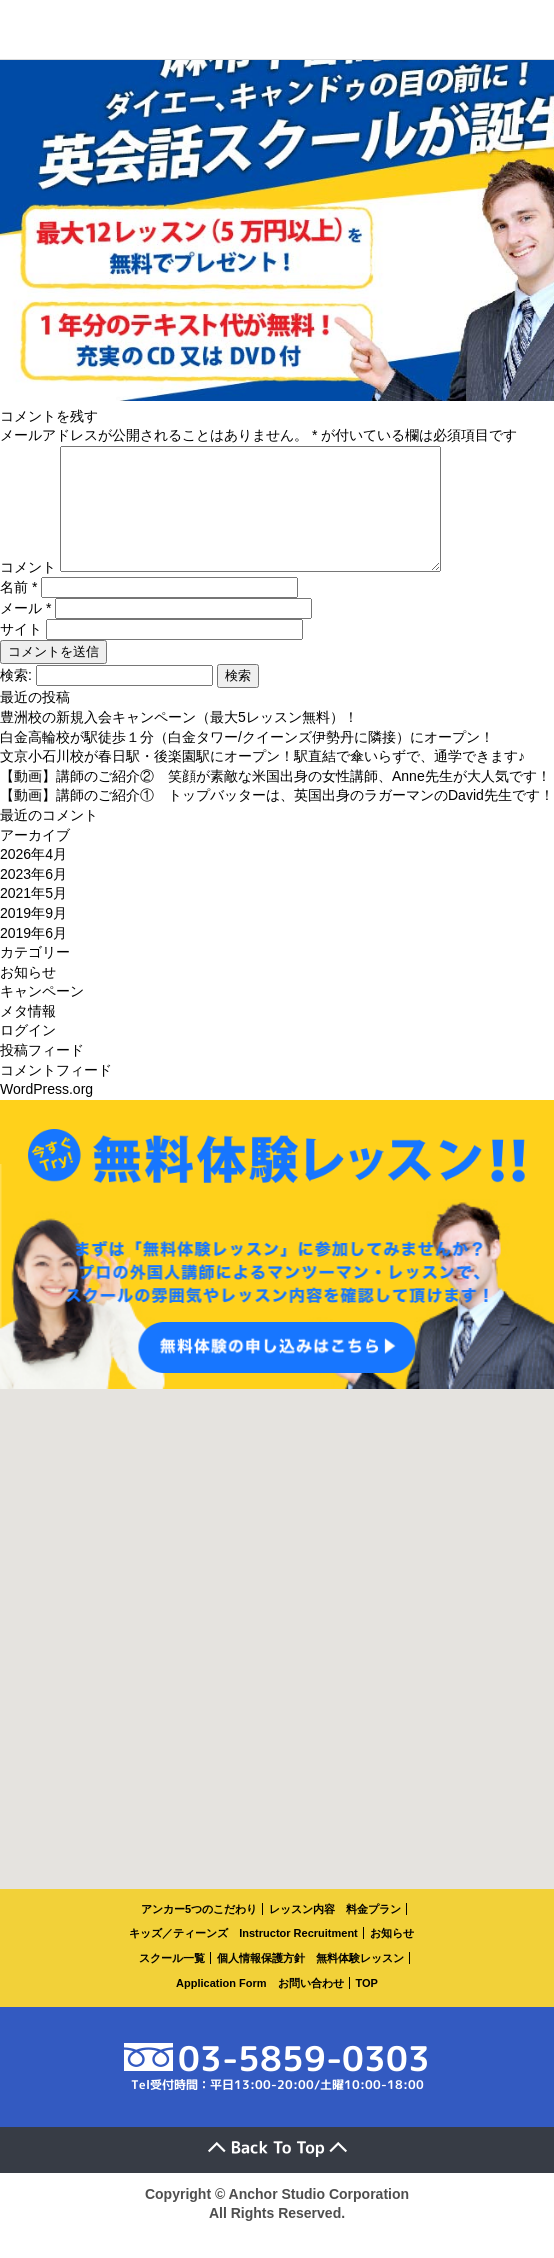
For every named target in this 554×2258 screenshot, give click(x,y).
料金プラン (373, 1933)
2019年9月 (33, 937)
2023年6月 (33, 898)
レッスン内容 (302, 1933)
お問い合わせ (311, 2007)
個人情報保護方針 (261, 1982)
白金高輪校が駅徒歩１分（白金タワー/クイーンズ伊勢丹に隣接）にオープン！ (247, 761)
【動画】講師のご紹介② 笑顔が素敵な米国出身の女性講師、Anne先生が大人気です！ (275, 800)
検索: (16, 699)
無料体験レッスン (360, 1982)
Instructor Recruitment (298, 1957)
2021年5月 (33, 917)
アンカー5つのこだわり (199, 1933)
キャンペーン (42, 1015)
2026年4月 (33, 878)
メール (25, 632)
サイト (21, 653)
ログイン (28, 1054)
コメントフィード (56, 1094)
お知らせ (28, 996)
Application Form (221, 2007)
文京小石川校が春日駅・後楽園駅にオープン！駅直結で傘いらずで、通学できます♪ (262, 780)
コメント (28, 591)
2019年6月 (33, 957)
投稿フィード (42, 1074)
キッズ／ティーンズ (178, 1957)
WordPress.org (46, 1113)
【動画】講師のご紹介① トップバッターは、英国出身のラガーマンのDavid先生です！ (277, 819)
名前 (18, 611)
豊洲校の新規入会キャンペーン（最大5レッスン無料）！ (179, 741)
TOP (367, 2007)
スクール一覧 (172, 1982)
